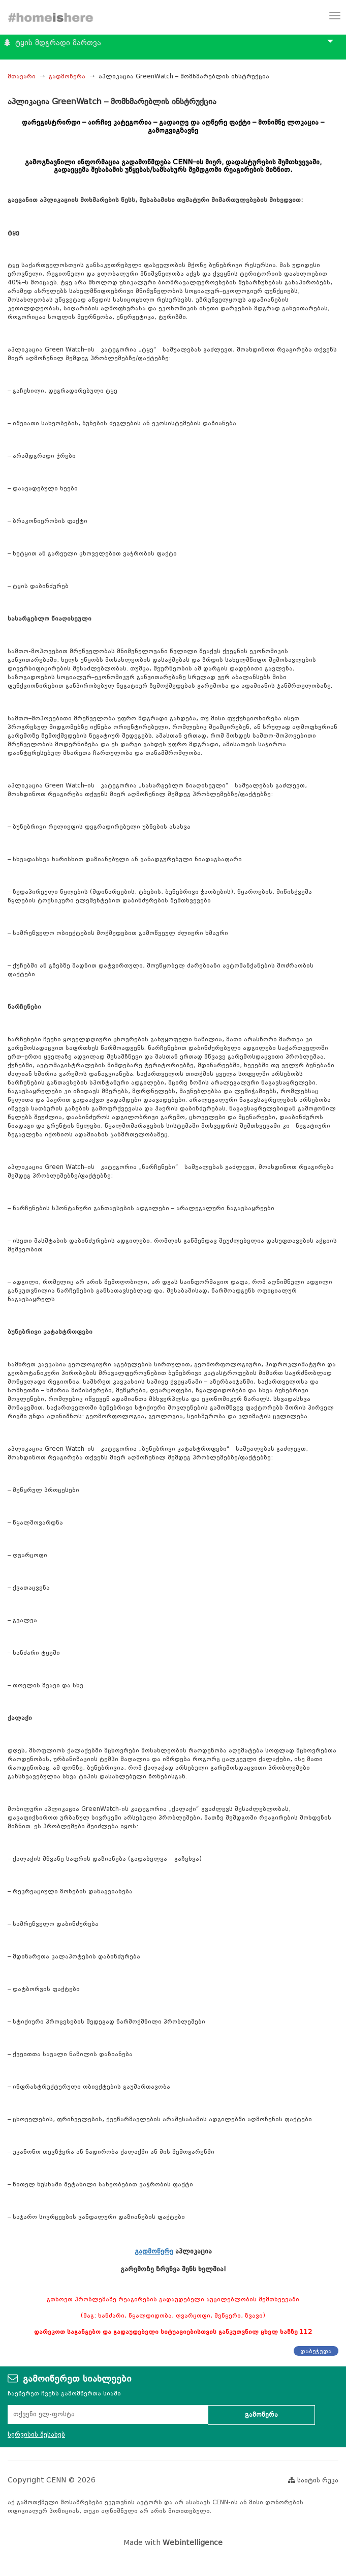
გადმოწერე (154, 2251)
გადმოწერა (67, 76)
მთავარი (22, 76)
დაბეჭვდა (316, 2351)
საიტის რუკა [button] (313, 2480)
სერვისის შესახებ (36, 2434)
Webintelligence (193, 2542)
